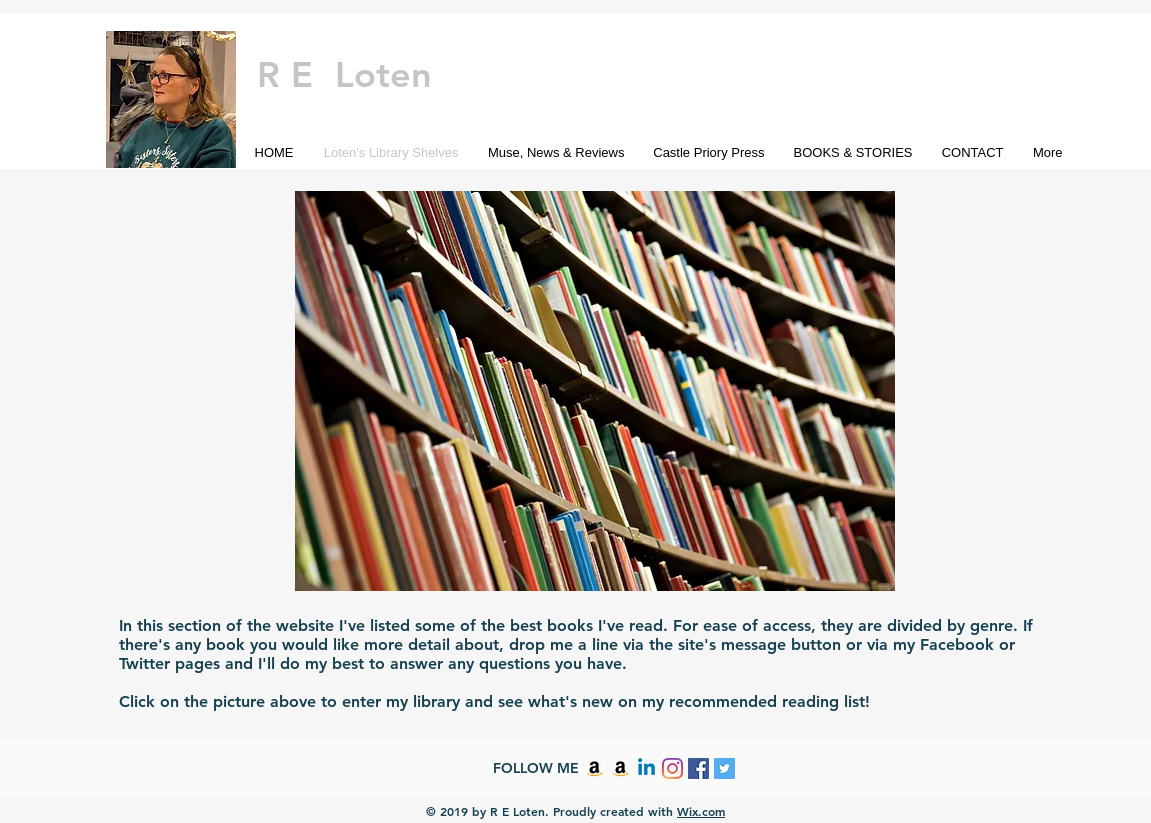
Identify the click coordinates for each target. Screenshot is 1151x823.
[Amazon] (594, 768)
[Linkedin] (646, 768)
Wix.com (701, 811)
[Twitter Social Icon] (724, 768)
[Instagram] (672, 768)
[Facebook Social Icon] (698, 768)
